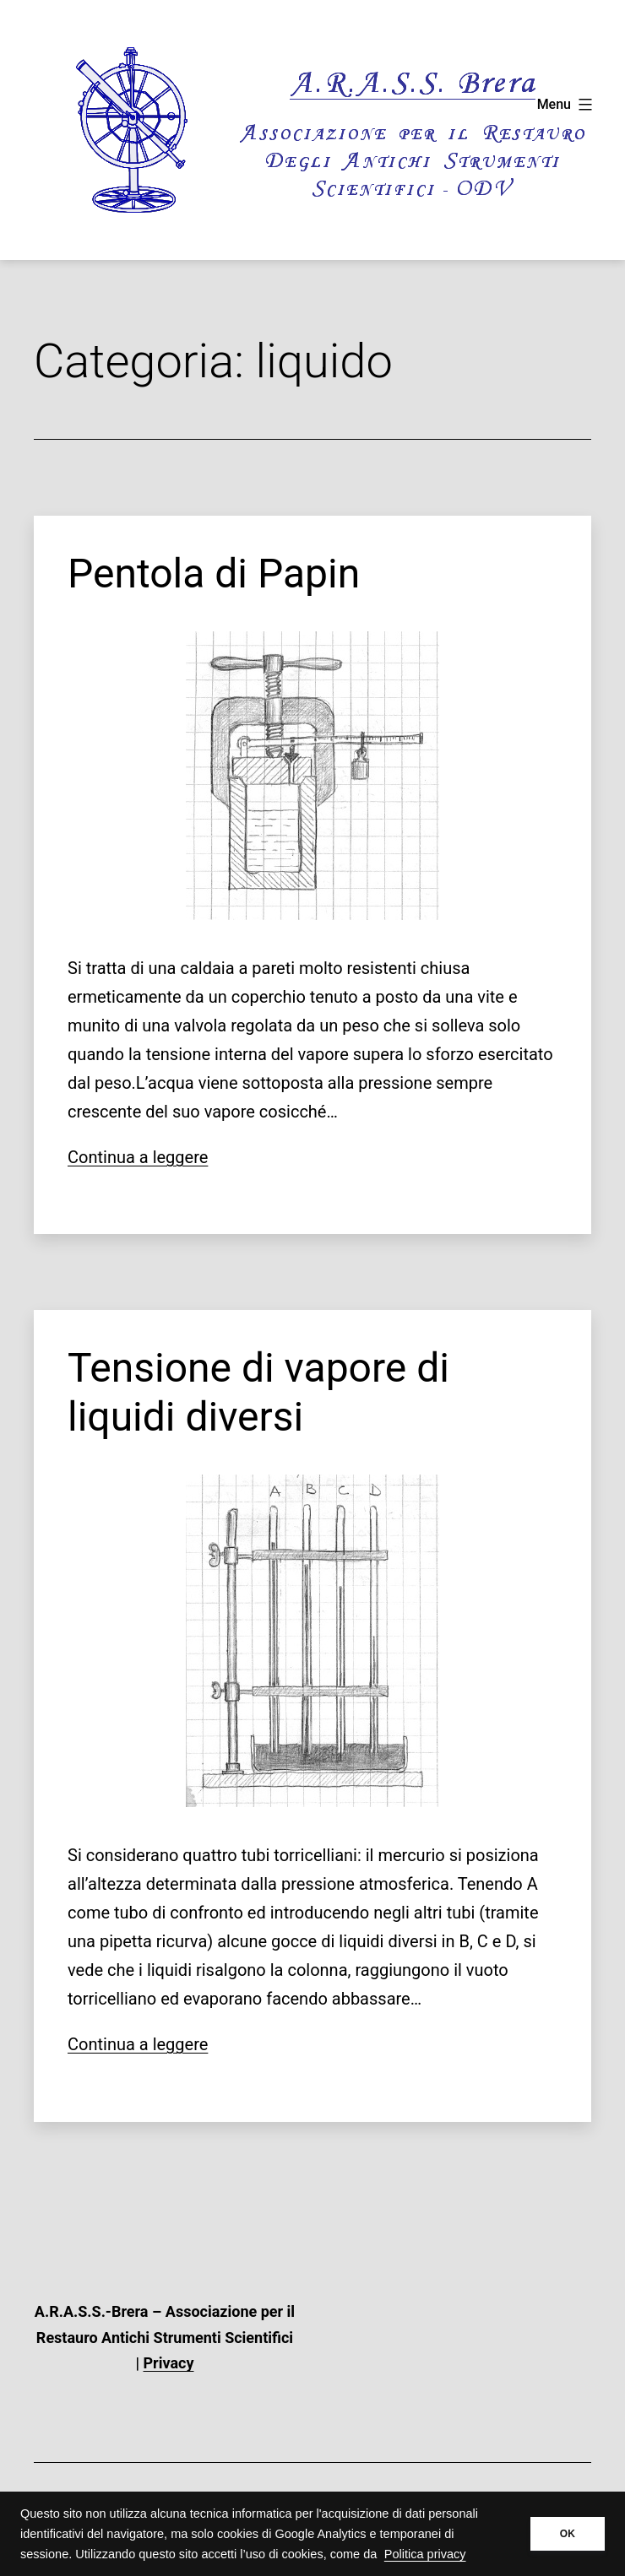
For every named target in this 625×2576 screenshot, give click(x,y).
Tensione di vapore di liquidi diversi (258, 1392)
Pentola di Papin (214, 573)
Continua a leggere (138, 1157)
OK (567, 2534)
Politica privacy (425, 2554)
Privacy (169, 2363)
